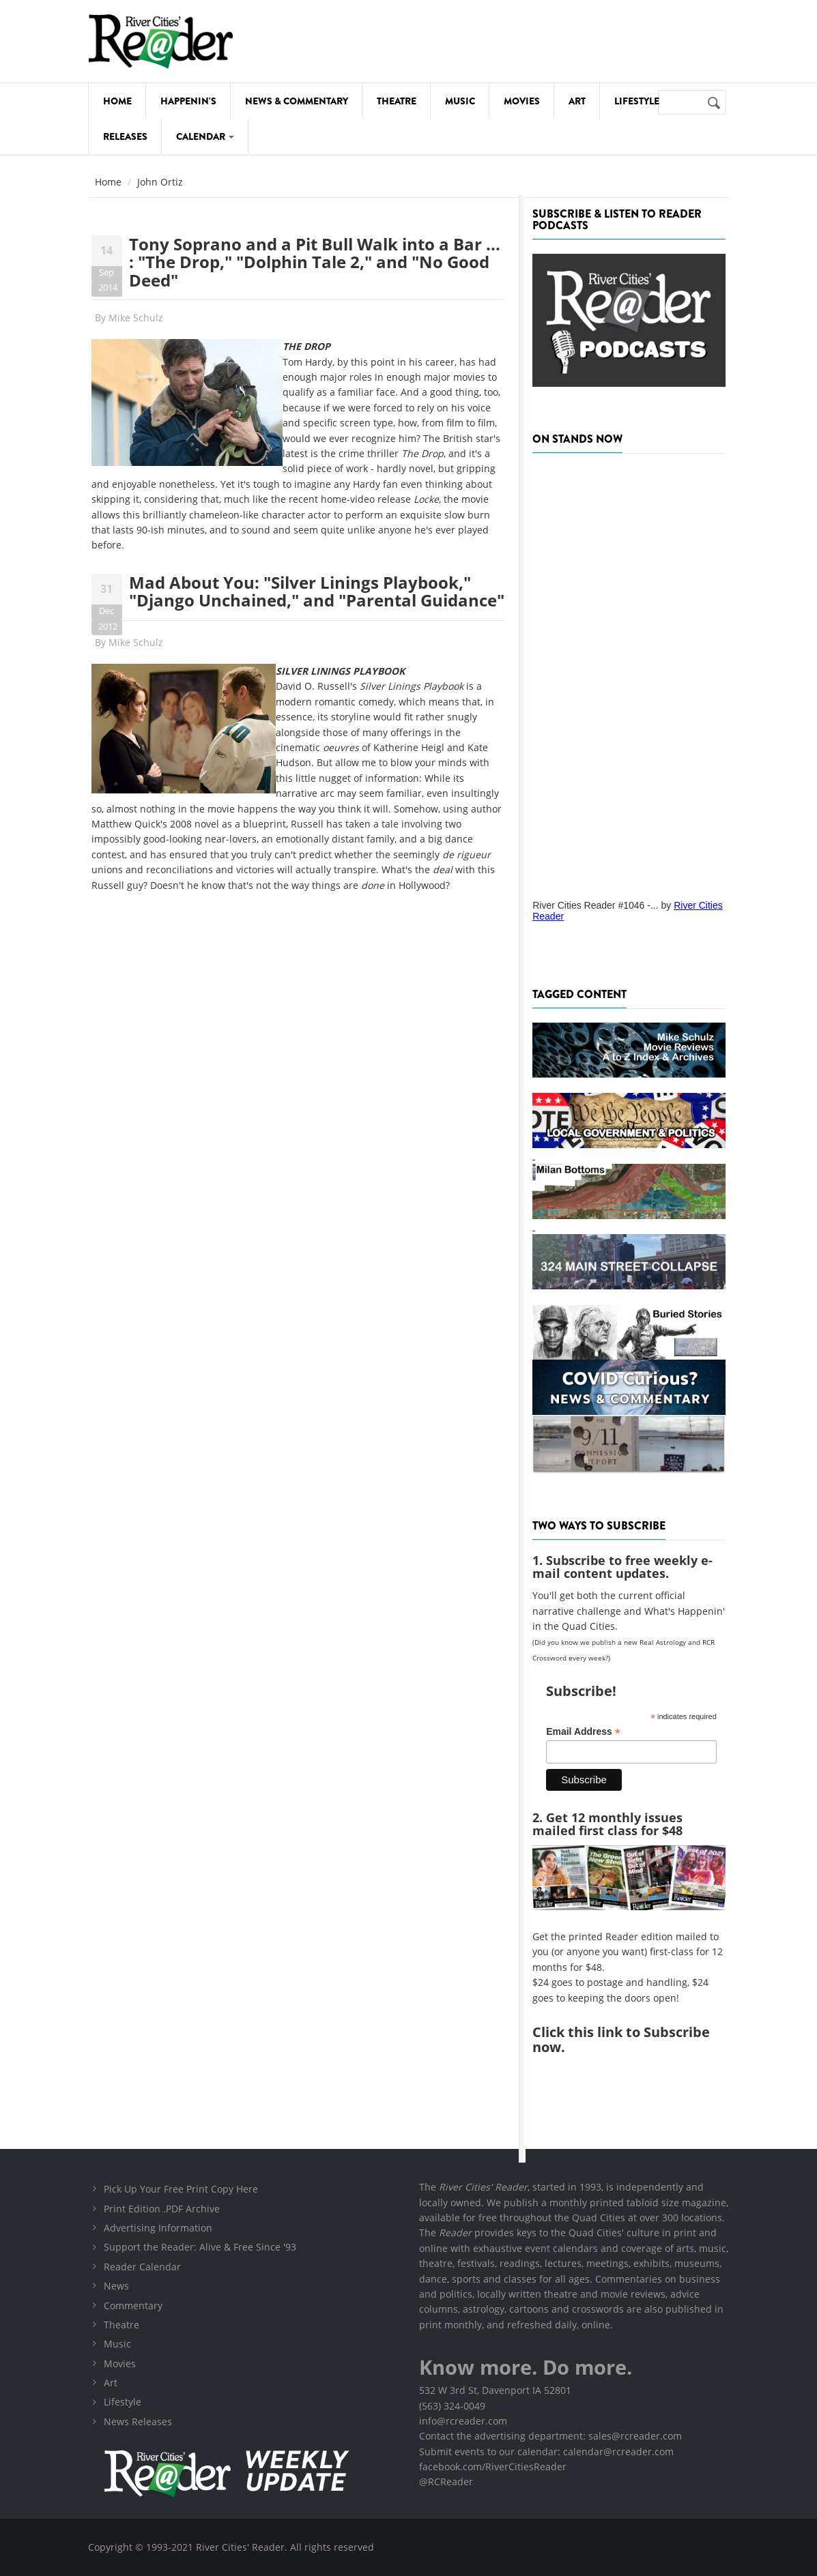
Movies (522, 101)
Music (460, 101)
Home (117, 101)
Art (577, 101)
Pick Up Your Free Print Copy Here (181, 2188)
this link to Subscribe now (621, 2039)
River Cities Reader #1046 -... (595, 905)
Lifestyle (636, 101)
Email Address (583, 1731)
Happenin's (188, 101)
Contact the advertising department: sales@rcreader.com (550, 2435)
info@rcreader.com (463, 2420)
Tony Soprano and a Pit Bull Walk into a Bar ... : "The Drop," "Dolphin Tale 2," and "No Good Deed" (314, 262)
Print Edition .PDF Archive (162, 2208)
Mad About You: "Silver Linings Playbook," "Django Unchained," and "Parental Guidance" (316, 591)
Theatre (396, 101)
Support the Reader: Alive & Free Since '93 (200, 2246)
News (116, 2285)
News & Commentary (296, 101)
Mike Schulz (136, 317)
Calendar (205, 136)
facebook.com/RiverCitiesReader (493, 2466)
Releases (125, 136)
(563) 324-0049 (452, 2405)
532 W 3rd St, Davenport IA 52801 (495, 2390)
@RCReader (446, 2481)
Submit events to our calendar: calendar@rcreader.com (546, 2451)
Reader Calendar (142, 2266)
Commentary (133, 2305)
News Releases (138, 2421)
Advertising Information (158, 2227)
